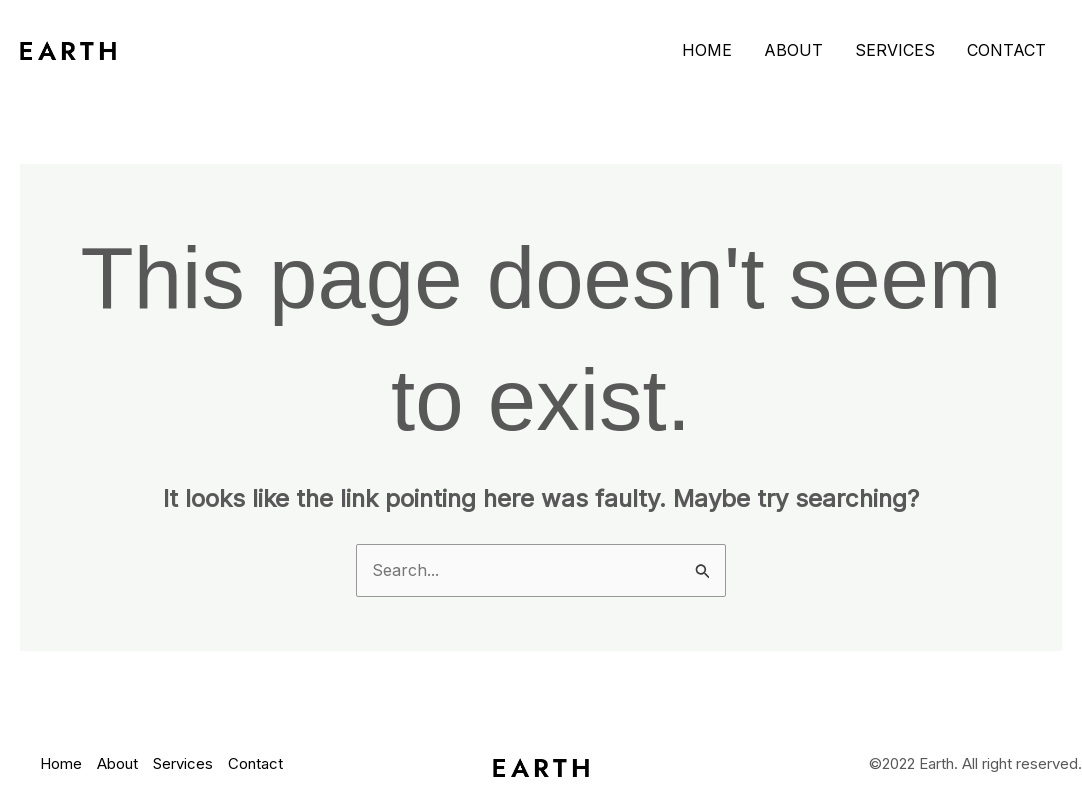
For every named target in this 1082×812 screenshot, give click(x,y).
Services (895, 50)
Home (707, 50)
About (793, 50)
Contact (1006, 50)
